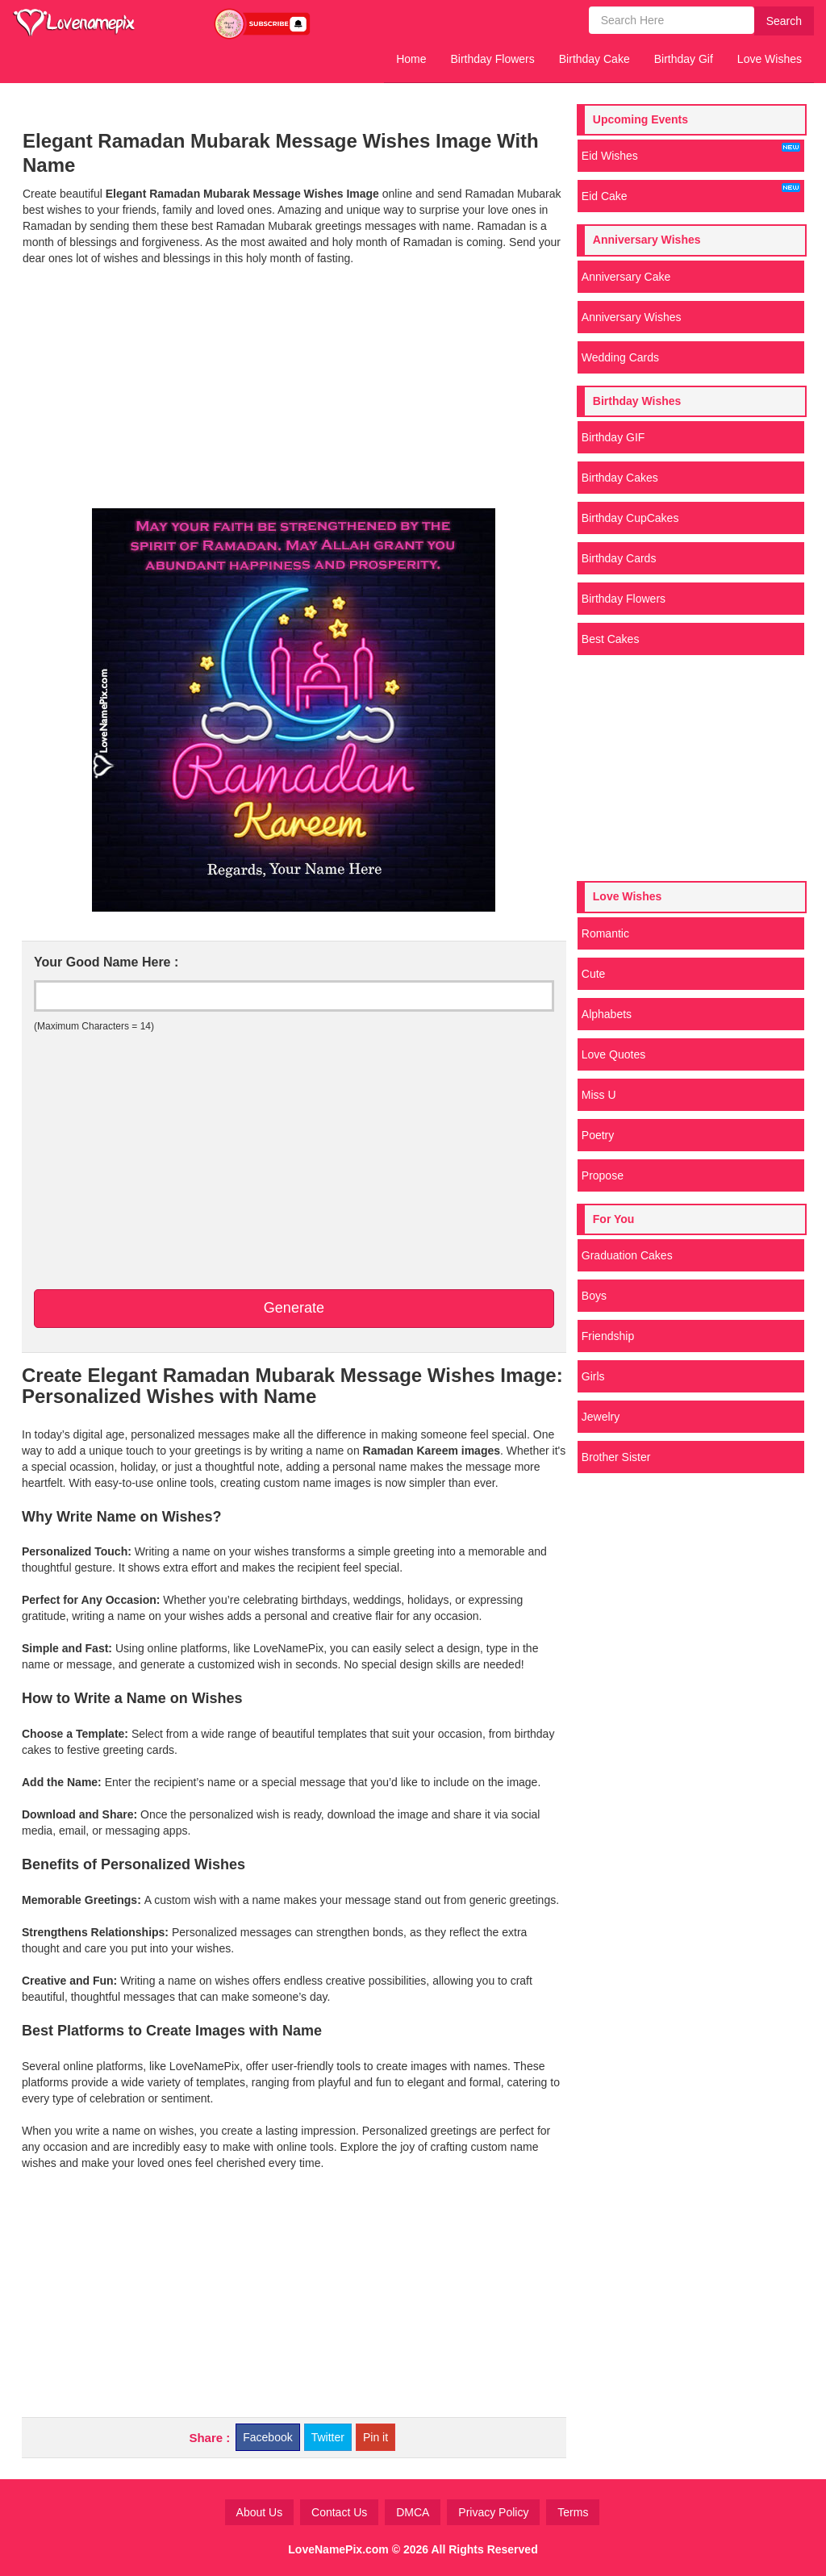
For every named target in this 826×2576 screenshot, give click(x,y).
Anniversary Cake (626, 276)
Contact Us (339, 2512)
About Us (259, 2512)
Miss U (599, 1094)
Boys (594, 1295)
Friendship (608, 1336)
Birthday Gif (683, 58)
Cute (594, 973)
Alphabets (607, 1014)
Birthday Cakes (620, 477)
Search (784, 21)
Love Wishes (769, 58)
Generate (294, 1308)
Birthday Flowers (493, 58)
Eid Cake (691, 192)
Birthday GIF (613, 437)
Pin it (375, 2437)
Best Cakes (611, 639)
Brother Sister (616, 1457)
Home (411, 58)
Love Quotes (613, 1054)
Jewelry (601, 1416)
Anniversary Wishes (632, 317)
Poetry (598, 1135)
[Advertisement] (294, 387)
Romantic (605, 933)
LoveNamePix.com (338, 2549)
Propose (603, 1175)
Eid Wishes (691, 152)
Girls (593, 1376)
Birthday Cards (619, 558)
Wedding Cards (620, 357)
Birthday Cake (594, 58)
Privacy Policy (493, 2512)
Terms (572, 2512)
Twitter (327, 2437)
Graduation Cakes (627, 1255)
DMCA (412, 2512)
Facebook (267, 2437)
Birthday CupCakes (630, 517)
